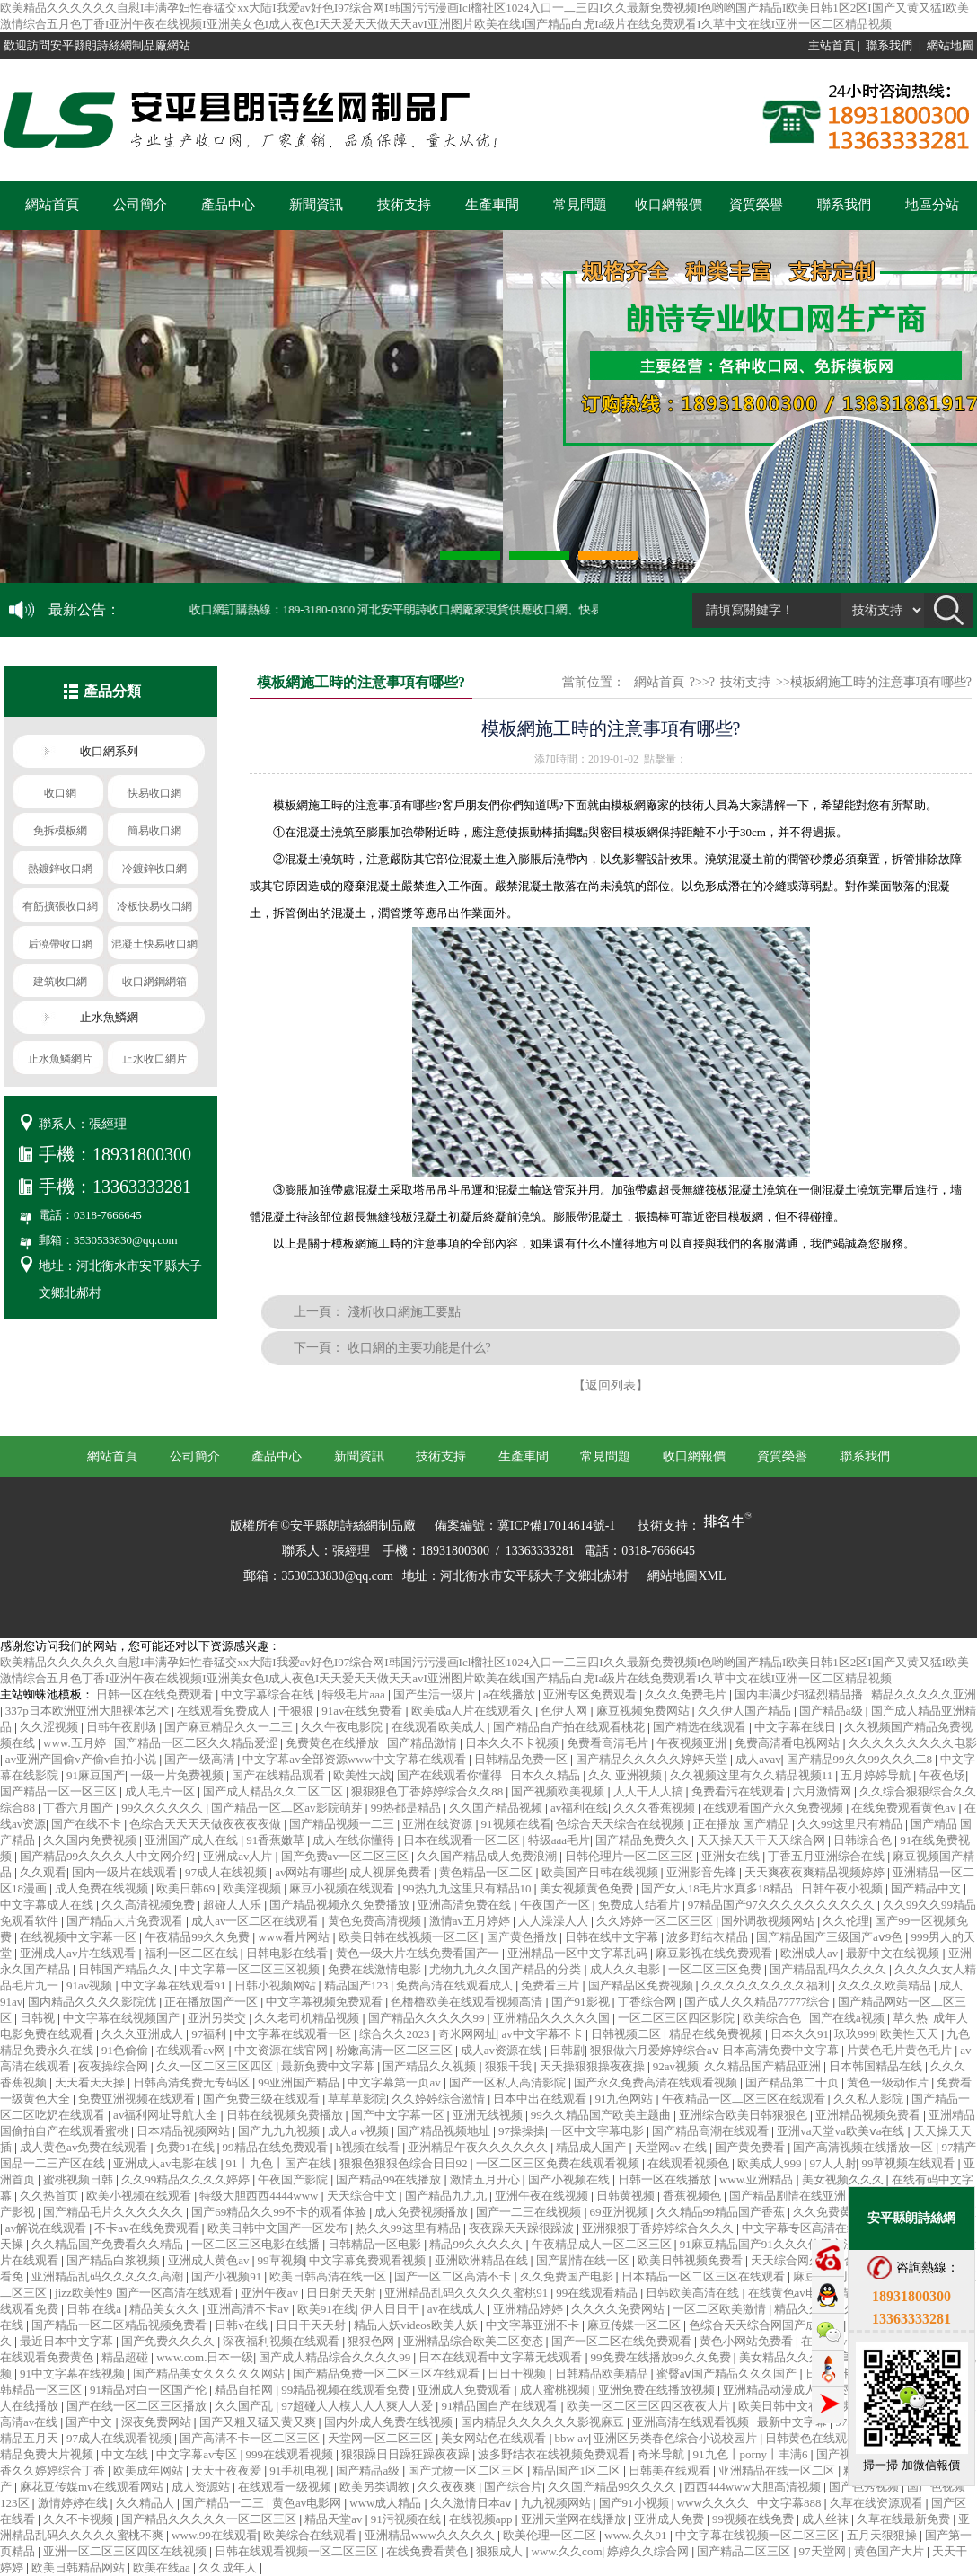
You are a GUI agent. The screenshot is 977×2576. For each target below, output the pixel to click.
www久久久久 (714, 2503)
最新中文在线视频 (894, 1953)
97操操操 (521, 2131)
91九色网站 (625, 2098)
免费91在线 (186, 2147)
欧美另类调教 (375, 2486)
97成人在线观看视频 (120, 2438)
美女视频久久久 (844, 2179)
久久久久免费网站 (619, 2309)
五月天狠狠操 (883, 2535)
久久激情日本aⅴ (472, 2503)
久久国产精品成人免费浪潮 (488, 1856)
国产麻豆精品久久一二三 (229, 1727)
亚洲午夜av (271, 2292)
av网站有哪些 (309, 1872)
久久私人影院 (869, 2098)
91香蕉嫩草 (276, 1840)
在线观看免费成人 (225, 1710)
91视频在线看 (516, 1824)
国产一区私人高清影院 (508, 2082)
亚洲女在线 (731, 1856)
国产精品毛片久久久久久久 (114, 2212)
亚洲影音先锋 (702, 1872)
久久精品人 (146, 2503)
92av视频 (676, 2066)
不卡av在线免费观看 (148, 2228)
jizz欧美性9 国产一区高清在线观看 (145, 2292)
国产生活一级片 (435, 1694)
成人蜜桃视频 (556, 2389)
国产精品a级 (832, 1710)
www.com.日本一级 (204, 2357)
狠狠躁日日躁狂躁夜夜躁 (406, 2454)
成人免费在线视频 (103, 1888)
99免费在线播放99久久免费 (662, 2357)
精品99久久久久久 (477, 2244)
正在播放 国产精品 (743, 1824)
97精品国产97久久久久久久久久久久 (782, 1904)
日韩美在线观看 (671, 2470)
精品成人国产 (592, 2147)
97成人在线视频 (227, 1872)
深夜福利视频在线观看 (282, 2341)
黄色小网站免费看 (748, 2341)
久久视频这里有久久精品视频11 (753, 1775)
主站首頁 (831, 45)
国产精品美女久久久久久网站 (210, 2373)
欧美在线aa (163, 2567)
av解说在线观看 (47, 2228)
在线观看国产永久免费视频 (774, 1807)
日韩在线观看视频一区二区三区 (298, 2551)
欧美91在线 (326, 2309)
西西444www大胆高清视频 (753, 2486)
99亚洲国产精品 (300, 2082)
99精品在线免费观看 (276, 2147)
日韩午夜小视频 (843, 1888)
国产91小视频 (635, 2503)
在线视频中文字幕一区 (79, 1937)
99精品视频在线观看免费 (346, 2389)
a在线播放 (510, 1694)
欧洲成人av (810, 1953)
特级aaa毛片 (559, 1840)
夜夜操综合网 (114, 2066)
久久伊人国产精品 (746, 1710)
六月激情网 (823, 1791)
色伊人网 (565, 1710)
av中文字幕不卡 (543, 2034)
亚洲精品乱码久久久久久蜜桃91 (467, 2292)
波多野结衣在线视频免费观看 (555, 2454)
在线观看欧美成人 (440, 1727)
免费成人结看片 (640, 1904)
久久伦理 (846, 1921)
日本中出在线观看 (541, 2098)
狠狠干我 (509, 2066)
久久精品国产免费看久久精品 (108, 2244)
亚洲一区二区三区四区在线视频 (126, 2551)
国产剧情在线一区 (584, 2260)
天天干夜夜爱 (227, 2470)
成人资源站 (202, 2486)
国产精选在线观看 (701, 1727)
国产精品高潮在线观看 (711, 2131)
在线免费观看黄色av (905, 1807)
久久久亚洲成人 (143, 2034)
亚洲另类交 (218, 2018)
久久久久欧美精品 (886, 1985)
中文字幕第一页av (396, 2082)
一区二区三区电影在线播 (256, 2244)
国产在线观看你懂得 (451, 1775)
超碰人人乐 (233, 1904)
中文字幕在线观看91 (175, 1985)
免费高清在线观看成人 (455, 1985)
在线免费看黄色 (428, 2551)
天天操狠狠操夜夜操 (593, 2066)
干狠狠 (297, 1710)
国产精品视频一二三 (343, 1824)
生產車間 (492, 205)
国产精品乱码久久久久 (829, 1969)
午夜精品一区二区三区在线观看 (745, 2098)
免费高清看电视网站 (788, 1743)
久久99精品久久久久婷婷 (186, 2179)
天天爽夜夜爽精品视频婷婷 (815, 1872)
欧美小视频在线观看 (140, 2195)
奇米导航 (662, 2454)
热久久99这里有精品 (409, 2228)
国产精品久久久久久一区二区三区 (210, 2519)
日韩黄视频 (626, 2195)
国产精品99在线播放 (390, 2179)
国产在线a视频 (848, 2018)
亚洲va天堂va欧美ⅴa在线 (842, 2131)
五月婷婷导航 (877, 1775)
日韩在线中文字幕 (613, 1937)
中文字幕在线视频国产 (122, 2018)
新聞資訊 (316, 205)
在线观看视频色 (689, 2163)
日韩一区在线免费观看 (156, 1694)
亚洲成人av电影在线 (167, 2163)
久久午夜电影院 (343, 1727)
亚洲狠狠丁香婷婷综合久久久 (659, 2228)
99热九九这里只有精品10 (468, 1888)
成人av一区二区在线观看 (256, 1921)
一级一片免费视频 (178, 1775)
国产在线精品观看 (280, 1775)
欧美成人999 (771, 2163)
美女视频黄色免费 (588, 1888)
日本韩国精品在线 (877, 2066)
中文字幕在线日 (796, 1727)
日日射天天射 (342, 2292)
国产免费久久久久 (169, 2341)
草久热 (910, 2018)
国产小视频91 (227, 2276)
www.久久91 (637, 2535)
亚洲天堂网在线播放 (575, 2519)
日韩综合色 (863, 1840)
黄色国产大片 (890, 2551)
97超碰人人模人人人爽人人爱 (358, 2406)
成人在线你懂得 (354, 1840)
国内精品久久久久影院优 (93, 2001)
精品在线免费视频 (717, 2034)
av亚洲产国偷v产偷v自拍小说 (82, 1759)
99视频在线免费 (754, 2519)
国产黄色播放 (523, 1937)
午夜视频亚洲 (692, 1743)
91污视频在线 (407, 2519)
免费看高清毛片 (609, 1743)
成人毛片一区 (161, 1791)
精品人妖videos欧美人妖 (417, 2325)
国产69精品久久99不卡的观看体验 (280, 2212)
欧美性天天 (910, 2034)
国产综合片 (513, 2486)
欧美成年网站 (149, 2470)
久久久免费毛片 (687, 1694)
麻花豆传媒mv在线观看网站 (93, 2486)
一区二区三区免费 (716, 1969)
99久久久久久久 (163, 1807)
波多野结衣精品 (708, 1937)
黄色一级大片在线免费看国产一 (419, 1953)
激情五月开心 (486, 2179)
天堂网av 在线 (672, 2147)
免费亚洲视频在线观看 (138, 2098)
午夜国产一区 (556, 1904)
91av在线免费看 (363, 1710)
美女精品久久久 (781, 2357)
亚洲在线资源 (438, 1824)
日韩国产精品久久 (126, 1969)
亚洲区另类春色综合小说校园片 (677, 2438)
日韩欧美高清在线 (694, 2292)
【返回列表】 (610, 1385)
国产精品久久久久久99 (428, 2018)
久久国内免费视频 (91, 1840)
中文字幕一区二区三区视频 (251, 1969)
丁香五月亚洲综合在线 (827, 1856)
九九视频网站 (557, 2503)
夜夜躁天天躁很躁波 (523, 2228)
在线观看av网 (192, 2050)
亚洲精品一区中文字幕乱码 (578, 1953)
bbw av (572, 2438)
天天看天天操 (91, 2082)
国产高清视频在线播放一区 (864, 2147)
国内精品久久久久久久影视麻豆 (544, 2422)
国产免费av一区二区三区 (346, 1856)
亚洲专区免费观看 (591, 1694)
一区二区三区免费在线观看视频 (559, 2163)
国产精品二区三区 (745, 2551)
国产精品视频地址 (445, 2131)
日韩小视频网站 (276, 1985)
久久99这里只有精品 (851, 1824)
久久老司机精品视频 (308, 2018)
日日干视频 (518, 2373)
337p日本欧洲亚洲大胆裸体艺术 (88, 1710)
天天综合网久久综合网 (810, 2260)
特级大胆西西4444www (260, 2195)
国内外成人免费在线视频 (389, 2422)
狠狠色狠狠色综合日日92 (405, 2163)
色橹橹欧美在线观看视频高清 (468, 2001)
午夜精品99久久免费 (198, 1937)
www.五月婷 (76, 1743)
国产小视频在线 (570, 2179)
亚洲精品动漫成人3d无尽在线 (800, 2389)
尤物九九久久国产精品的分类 (506, 1969)
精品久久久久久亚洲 (923, 1694)
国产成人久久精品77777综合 (758, 2001)
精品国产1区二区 (578, 2470)
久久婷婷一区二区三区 (656, 1921)
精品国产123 (358, 1985)
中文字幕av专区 (198, 2454)
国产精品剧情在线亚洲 (789, 2195)
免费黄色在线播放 (334, 1743)
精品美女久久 (165, 2309)
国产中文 (90, 2422)
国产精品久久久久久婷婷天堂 (653, 1759)
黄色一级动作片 (889, 2082)
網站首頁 (52, 205)
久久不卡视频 (79, 2519)
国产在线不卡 (87, 1824)
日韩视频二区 (627, 2034)
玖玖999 (855, 2034)
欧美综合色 (773, 2018)
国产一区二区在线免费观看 (622, 2341)
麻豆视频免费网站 (644, 1710)
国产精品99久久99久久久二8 (861, 1759)
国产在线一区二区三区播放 (137, 2406)
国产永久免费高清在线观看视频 (657, 2082)
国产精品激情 (423, 1743)
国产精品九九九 (447, 2195)
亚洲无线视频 (489, 2115)
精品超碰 (126, 2357)
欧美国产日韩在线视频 (601, 1872)
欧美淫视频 (253, 1888)
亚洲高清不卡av (249, 2309)
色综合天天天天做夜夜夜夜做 (206, 1824)
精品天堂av (334, 2519)
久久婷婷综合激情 (440, 2098)
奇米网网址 (467, 2034)
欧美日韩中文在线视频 (798, 2406)
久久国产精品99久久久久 (613, 2486)
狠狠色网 (372, 2341)
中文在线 (126, 2454)
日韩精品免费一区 (522, 1759)
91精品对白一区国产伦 (149, 2389)
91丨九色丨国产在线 (280, 2163)
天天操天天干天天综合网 (762, 1840)
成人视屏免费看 (391, 1872)
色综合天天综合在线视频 (621, 1824)
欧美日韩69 (186, 1888)
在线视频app (482, 2519)
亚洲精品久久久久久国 (552, 2018)
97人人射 (833, 2163)
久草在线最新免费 (905, 2519)
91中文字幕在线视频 (74, 2373)
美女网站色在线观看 (495, 2438)
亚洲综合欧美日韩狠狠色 (744, 2115)
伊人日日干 (391, 2309)
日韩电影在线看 (288, 1953)
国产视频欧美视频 (559, 1791)
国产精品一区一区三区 (59, 1791)
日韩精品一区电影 (376, 2244)
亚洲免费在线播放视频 (657, 2389)
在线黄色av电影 (790, 2292)
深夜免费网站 (157, 2422)
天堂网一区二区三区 (382, 2438)
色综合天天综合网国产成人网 (766, 2325)
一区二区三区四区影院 (677, 2018)
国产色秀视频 (865, 2486)
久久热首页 (50, 2195)
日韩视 (38, 2018)
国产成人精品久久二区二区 (274, 1791)
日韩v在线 (242, 2325)
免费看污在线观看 (739, 1791)
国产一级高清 (200, 1759)
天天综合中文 (363, 2195)
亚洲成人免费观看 (466, 2389)
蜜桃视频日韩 (79, 2179)
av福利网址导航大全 (167, 2115)
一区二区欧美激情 (721, 2309)
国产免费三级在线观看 (262, 2098)
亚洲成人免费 (670, 2519)
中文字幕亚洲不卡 (534, 2325)
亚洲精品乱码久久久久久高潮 (108, 2276)
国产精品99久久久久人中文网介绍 (109, 1856)
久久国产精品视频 (497, 1807)
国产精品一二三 (224, 2503)
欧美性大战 (362, 1775)
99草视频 (281, 2260)
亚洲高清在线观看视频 (692, 2422)
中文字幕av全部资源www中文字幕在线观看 (355, 1759)
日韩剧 (567, 2050)
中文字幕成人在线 (48, 1904)
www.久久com (567, 2551)
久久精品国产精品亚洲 (763, 2066)
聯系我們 (889, 45)
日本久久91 (799, 2034)
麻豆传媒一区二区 (635, 2325)
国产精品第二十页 (793, 2082)
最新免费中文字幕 (329, 2066)
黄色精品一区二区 (487, 1872)
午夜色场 (942, 1775)
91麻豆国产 (95, 1775)
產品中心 (228, 205)
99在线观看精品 (598, 2292)
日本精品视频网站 (184, 2131)
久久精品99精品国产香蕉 (722, 2212)
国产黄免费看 (751, 2147)
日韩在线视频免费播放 (286, 2115)
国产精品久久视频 (431, 2066)
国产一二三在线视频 (530, 2212)
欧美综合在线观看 (311, 2535)
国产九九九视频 (280, 2131)
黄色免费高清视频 (376, 1921)
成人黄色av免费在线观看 (85, 2147)
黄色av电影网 (308, 2503)
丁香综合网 (648, 2001)
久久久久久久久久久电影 (913, 1743)
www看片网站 (295, 1937)
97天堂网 (824, 2551)
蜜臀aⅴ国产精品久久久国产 (728, 2373)
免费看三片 (551, 1985)
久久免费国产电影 (568, 2276)
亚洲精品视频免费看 (869, 2115)
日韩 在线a (95, 2309)
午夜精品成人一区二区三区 (603, 2244)
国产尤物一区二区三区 (467, 2470)
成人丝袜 (826, 2519)
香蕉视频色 (693, 2195)
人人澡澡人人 (554, 1921)
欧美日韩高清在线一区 (329, 2276)
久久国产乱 (245, 2406)
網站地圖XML (686, 1576)
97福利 (210, 2034)
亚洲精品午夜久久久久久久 (479, 2147)
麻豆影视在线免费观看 (715, 1953)
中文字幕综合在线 (269, 1694)
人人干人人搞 (649, 1791)
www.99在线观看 (215, 2535)
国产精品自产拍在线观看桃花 (570, 1727)
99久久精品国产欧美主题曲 (602, 2115)
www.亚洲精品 (758, 2179)
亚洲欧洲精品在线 (483, 2260)
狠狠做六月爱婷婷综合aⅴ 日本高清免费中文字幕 (715, 2050)
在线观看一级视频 (286, 2486)
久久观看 (43, 1872)
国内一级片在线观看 (126, 1872)
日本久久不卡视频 (513, 1743)
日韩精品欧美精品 (603, 2373)
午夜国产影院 (294, 2179)
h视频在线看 (369, 2147)
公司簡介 (140, 205)
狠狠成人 (500, 2551)
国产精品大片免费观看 (126, 1921)
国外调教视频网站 (769, 1921)
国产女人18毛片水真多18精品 (718, 1888)
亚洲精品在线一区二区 (778, 2470)
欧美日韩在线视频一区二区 (410, 1937)
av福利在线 (579, 1807)
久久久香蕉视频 (655, 1807)
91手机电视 (299, 2470)
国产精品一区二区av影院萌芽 (288, 1807)
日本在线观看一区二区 (463, 1840)
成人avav (758, 1759)
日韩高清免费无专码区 (192, 2082)
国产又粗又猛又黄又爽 (259, 2422)
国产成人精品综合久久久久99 (336, 2357)
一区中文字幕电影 (598, 2131)
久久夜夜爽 (448, 2486)
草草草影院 (357, 2098)
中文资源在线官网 (282, 2050)
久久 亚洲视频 (626, 1775)
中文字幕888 (790, 2503)
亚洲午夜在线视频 (543, 2195)
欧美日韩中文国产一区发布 (278, 2228)
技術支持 (404, 205)
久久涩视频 (50, 1727)
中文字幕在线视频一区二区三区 (758, 2535)
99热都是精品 (407, 1807)
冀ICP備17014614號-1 (556, 1525)
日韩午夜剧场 (122, 1727)
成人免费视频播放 (422, 2212)
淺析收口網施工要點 (404, 1312)
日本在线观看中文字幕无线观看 (501, 2357)
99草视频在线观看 (909, 2163)
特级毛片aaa (355, 1694)
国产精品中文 (927, 1888)
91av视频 (91, 1985)
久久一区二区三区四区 (216, 2066)
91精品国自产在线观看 (500, 2406)
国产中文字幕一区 (399, 2115)
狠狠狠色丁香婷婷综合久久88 (428, 1791)
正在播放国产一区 (212, 2001)
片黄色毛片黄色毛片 (901, 2050)
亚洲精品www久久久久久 (431, 2535)
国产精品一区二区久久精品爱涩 (197, 1743)
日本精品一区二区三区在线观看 (704, 2276)
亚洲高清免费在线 (466, 1904)
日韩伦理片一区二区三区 (630, 1856)
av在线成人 (457, 2309)
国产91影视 (581, 2001)
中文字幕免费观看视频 (368, 2260)
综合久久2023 (395, 2034)
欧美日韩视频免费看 (691, 2260)
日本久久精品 (546, 1775)
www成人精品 (386, 2503)
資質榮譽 (756, 205)
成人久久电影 (626, 1969)
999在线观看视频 (291, 2454)
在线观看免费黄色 (48, 2357)
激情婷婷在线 (74, 2503)
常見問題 (580, 205)
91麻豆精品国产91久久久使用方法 (769, 2244)
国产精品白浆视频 (114, 2260)
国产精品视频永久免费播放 (340, 1904)
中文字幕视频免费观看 (325, 2001)
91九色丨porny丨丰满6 (752, 2454)
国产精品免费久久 (643, 1840)
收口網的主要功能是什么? (419, 1347)
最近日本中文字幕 (68, 2341)
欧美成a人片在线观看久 (473, 1710)
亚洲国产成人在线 (193, 1840)
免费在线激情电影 (376, 1969)
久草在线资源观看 (878, 2503)
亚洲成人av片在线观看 (79, 1953)
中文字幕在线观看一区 (294, 2034)
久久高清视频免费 (149, 1904)
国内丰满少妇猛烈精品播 (800, 1694)
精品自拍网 (245, 2389)
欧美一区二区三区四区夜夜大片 (650, 2406)
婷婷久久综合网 (649, 2551)
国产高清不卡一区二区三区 (251, 2438)
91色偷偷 (126, 2050)
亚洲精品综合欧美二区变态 (474, 2341)
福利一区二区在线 (193, 1953)
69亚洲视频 (620, 2212)
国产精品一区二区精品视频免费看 (120, 2325)
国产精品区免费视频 (642, 1985)
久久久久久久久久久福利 (766, 1985)
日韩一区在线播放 (666, 2179)
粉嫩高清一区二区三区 (395, 2050)
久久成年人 (229, 2567)
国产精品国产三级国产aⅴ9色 (831, 1937)
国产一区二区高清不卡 (454, 2276)
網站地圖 (950, 45)
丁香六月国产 (79, 1807)
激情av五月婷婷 (471, 1921)
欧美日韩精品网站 (79, 2567)
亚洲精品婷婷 (529, 2309)
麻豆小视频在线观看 (343, 1888)
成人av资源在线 (503, 2050)
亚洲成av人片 (239, 1856)
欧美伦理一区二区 (551, 2535)
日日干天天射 (312, 2325)
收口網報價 (668, 205)
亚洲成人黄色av (210, 2260)
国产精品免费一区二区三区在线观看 (387, 2373)
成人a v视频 (360, 2131)
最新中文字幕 (793, 2422)
